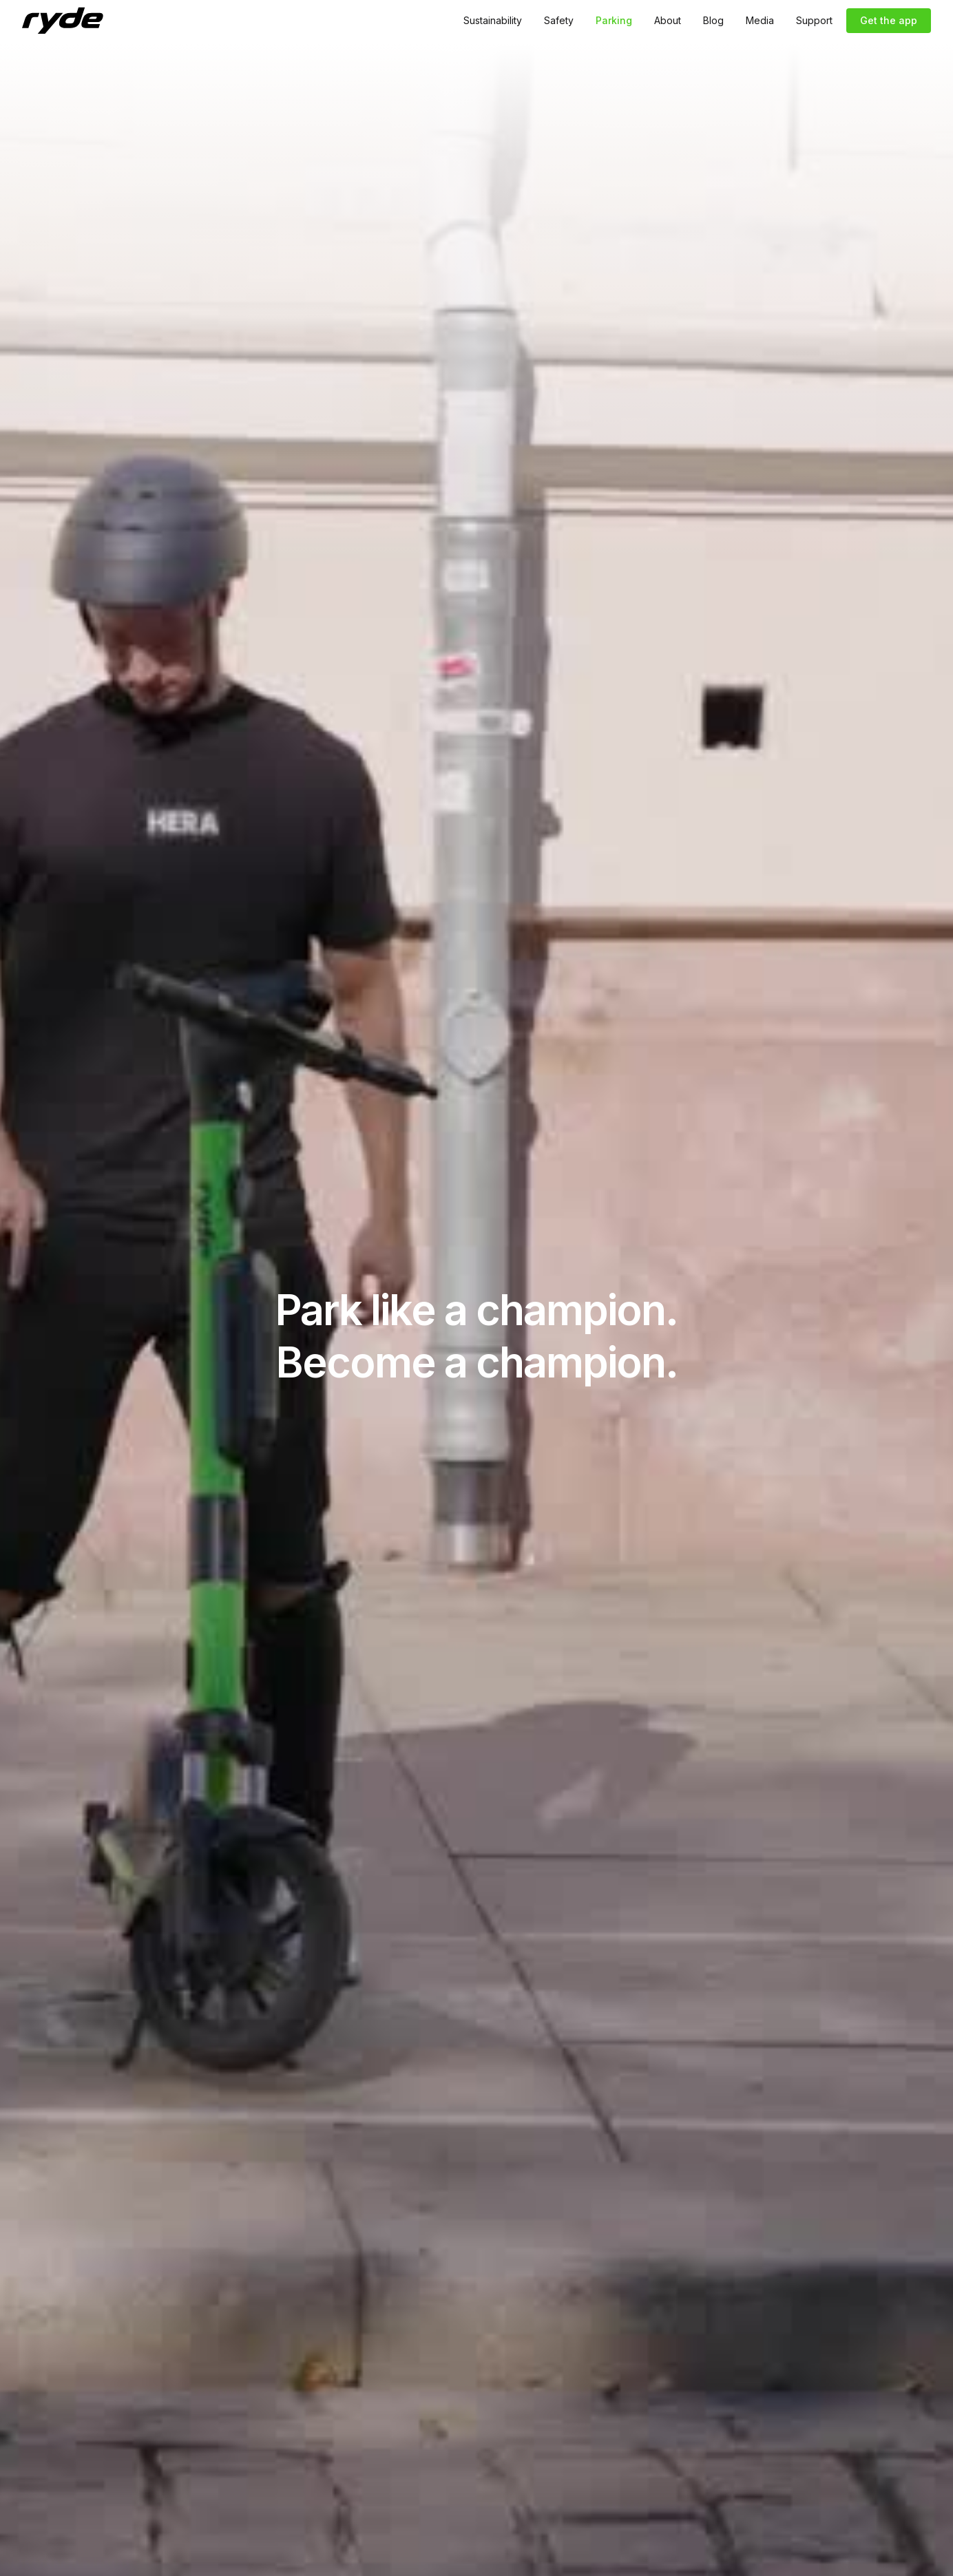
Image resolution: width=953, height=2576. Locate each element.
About (667, 20)
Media (760, 20)
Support (814, 20)
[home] (62, 21)
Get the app (888, 20)
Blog (713, 20)
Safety (559, 20)
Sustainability (492, 20)
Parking (614, 20)
